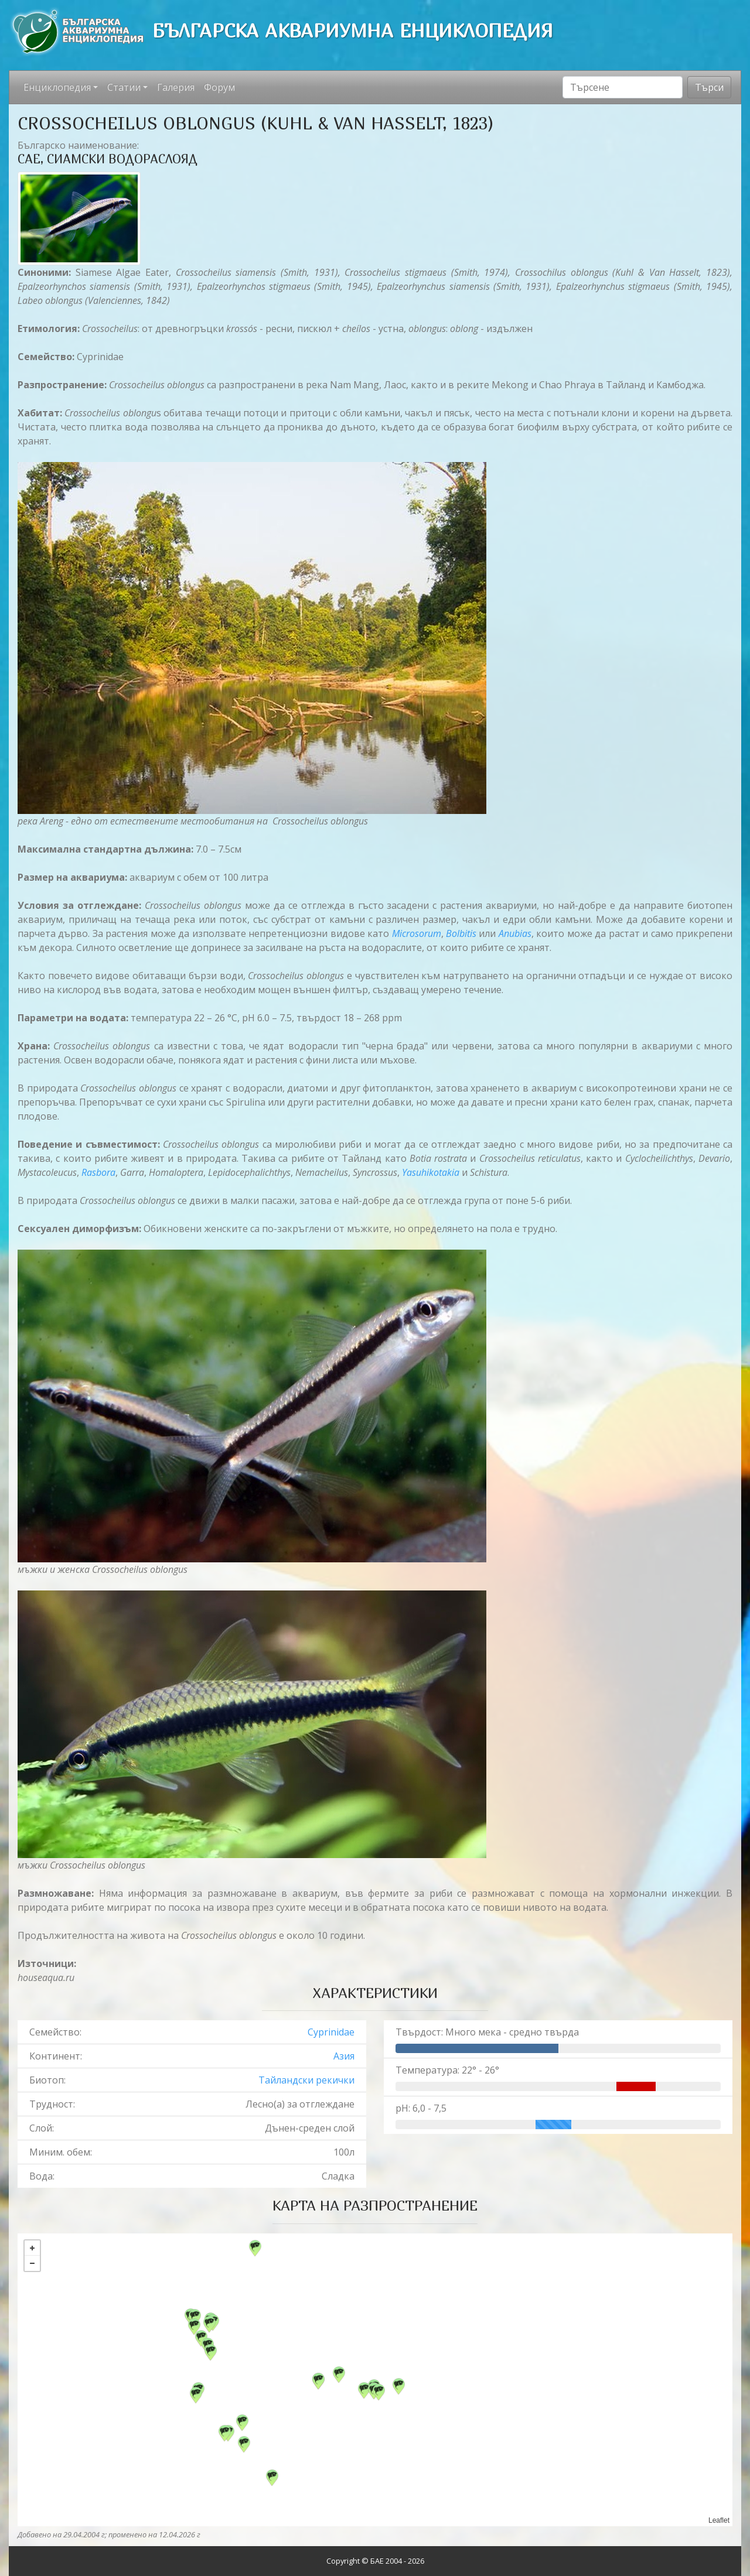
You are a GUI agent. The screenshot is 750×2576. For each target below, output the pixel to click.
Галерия (176, 87)
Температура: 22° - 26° (447, 2070)
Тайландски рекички (306, 2080)
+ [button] (32, 2248)
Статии (124, 87)
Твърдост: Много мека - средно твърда (487, 2032)
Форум (219, 87)
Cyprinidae (331, 2032)
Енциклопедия (57, 87)
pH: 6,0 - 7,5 (421, 2108)
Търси (709, 87)
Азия (343, 2056)
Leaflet (718, 2520)
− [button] (32, 2263)
